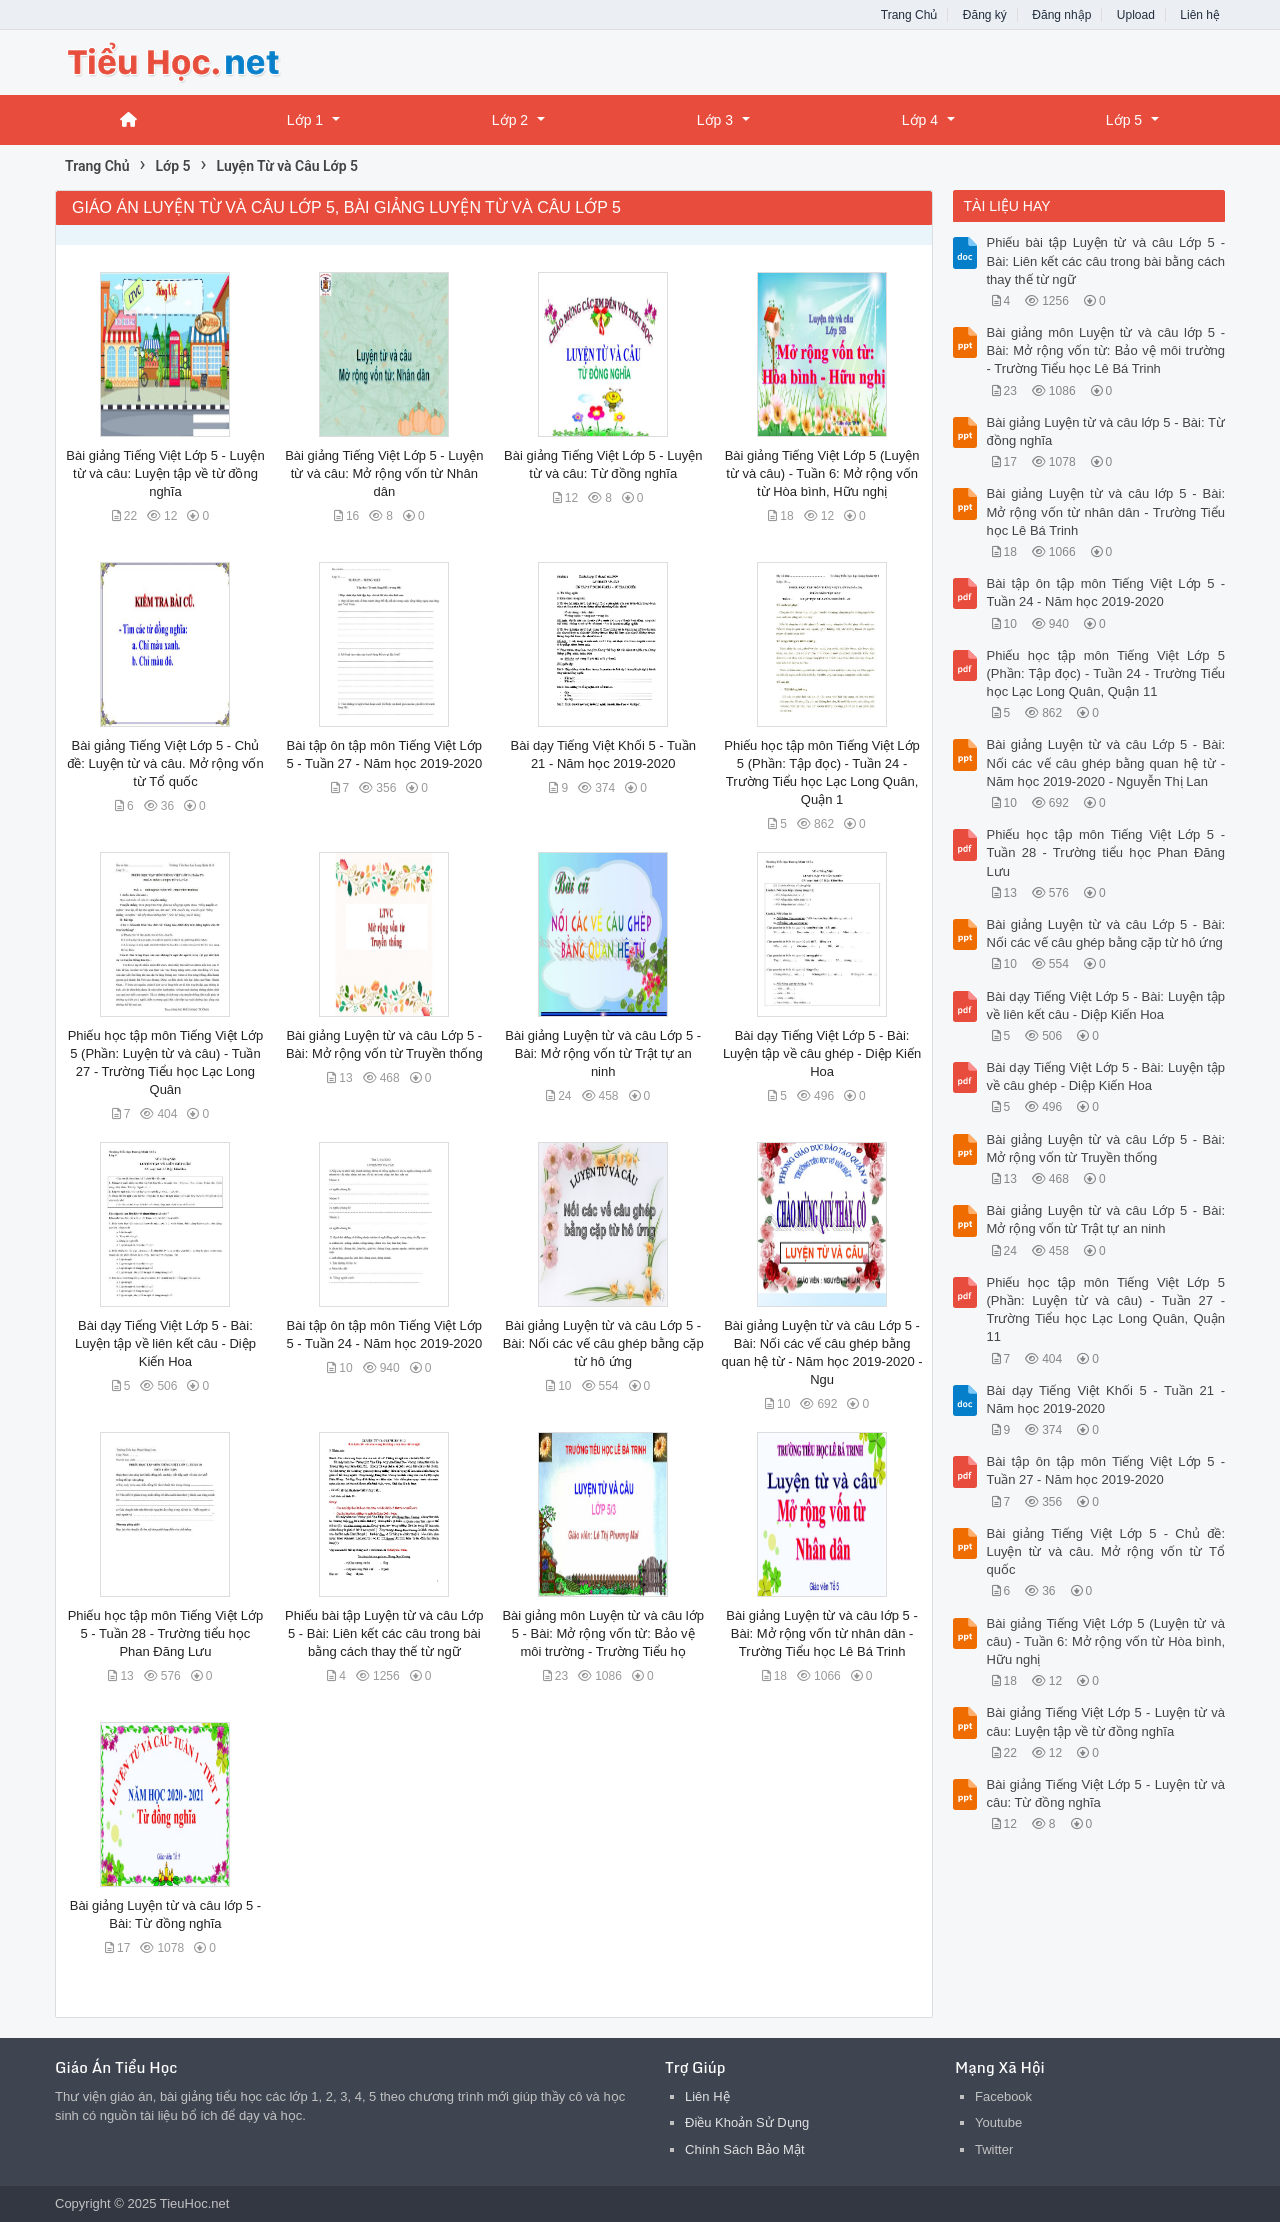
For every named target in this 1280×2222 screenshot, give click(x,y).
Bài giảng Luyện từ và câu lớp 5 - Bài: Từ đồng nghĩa (1106, 431)
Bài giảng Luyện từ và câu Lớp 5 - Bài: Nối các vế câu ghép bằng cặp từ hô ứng (603, 1343)
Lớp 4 (920, 120)
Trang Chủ (909, 15)
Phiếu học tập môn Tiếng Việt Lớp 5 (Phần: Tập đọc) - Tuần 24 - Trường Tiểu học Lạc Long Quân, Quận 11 (1106, 673)
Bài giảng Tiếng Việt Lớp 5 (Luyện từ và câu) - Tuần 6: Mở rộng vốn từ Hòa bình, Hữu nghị (822, 473)
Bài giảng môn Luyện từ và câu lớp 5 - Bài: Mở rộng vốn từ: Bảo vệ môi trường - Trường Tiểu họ (603, 1633)
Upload (1136, 15)
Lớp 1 (305, 120)
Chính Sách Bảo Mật (745, 2149)
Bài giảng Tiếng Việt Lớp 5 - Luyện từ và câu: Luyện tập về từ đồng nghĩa (165, 473)
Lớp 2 (510, 120)
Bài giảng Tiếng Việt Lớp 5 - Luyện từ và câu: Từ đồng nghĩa (1106, 1793)
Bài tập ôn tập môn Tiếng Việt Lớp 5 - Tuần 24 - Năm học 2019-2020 (1106, 592)
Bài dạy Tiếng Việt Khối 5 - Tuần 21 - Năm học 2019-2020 (1106, 1399)
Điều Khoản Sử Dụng (747, 2122)
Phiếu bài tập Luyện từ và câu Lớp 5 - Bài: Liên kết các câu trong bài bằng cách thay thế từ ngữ (384, 1633)
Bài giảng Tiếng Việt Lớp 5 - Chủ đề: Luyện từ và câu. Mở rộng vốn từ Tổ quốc (165, 763)
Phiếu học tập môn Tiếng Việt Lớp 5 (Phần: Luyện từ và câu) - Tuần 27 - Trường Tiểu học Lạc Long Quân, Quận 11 (1106, 1310)
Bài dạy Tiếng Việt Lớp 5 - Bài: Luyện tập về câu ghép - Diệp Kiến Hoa (822, 1053)
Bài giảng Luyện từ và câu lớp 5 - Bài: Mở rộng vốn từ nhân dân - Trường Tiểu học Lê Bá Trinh (821, 1633)
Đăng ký (985, 15)
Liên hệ (1200, 15)
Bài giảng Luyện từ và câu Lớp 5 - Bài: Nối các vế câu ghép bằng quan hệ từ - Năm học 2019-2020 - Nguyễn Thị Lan (1106, 762)
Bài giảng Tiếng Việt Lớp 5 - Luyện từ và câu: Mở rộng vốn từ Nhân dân (384, 473)
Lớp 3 (715, 120)
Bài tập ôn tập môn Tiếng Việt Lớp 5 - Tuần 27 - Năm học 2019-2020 (1106, 1470)
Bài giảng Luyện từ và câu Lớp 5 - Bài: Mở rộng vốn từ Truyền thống (1106, 1148)
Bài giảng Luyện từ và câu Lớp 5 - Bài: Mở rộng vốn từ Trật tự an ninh (603, 1053)
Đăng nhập (1061, 15)
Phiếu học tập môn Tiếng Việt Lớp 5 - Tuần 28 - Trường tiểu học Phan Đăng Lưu (166, 1633)
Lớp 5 (1124, 120)
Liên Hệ (707, 2096)
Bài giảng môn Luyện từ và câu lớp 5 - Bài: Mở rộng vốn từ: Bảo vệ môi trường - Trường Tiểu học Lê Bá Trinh (1106, 350)
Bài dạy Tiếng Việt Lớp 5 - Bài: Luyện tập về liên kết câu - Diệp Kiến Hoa (165, 1343)
